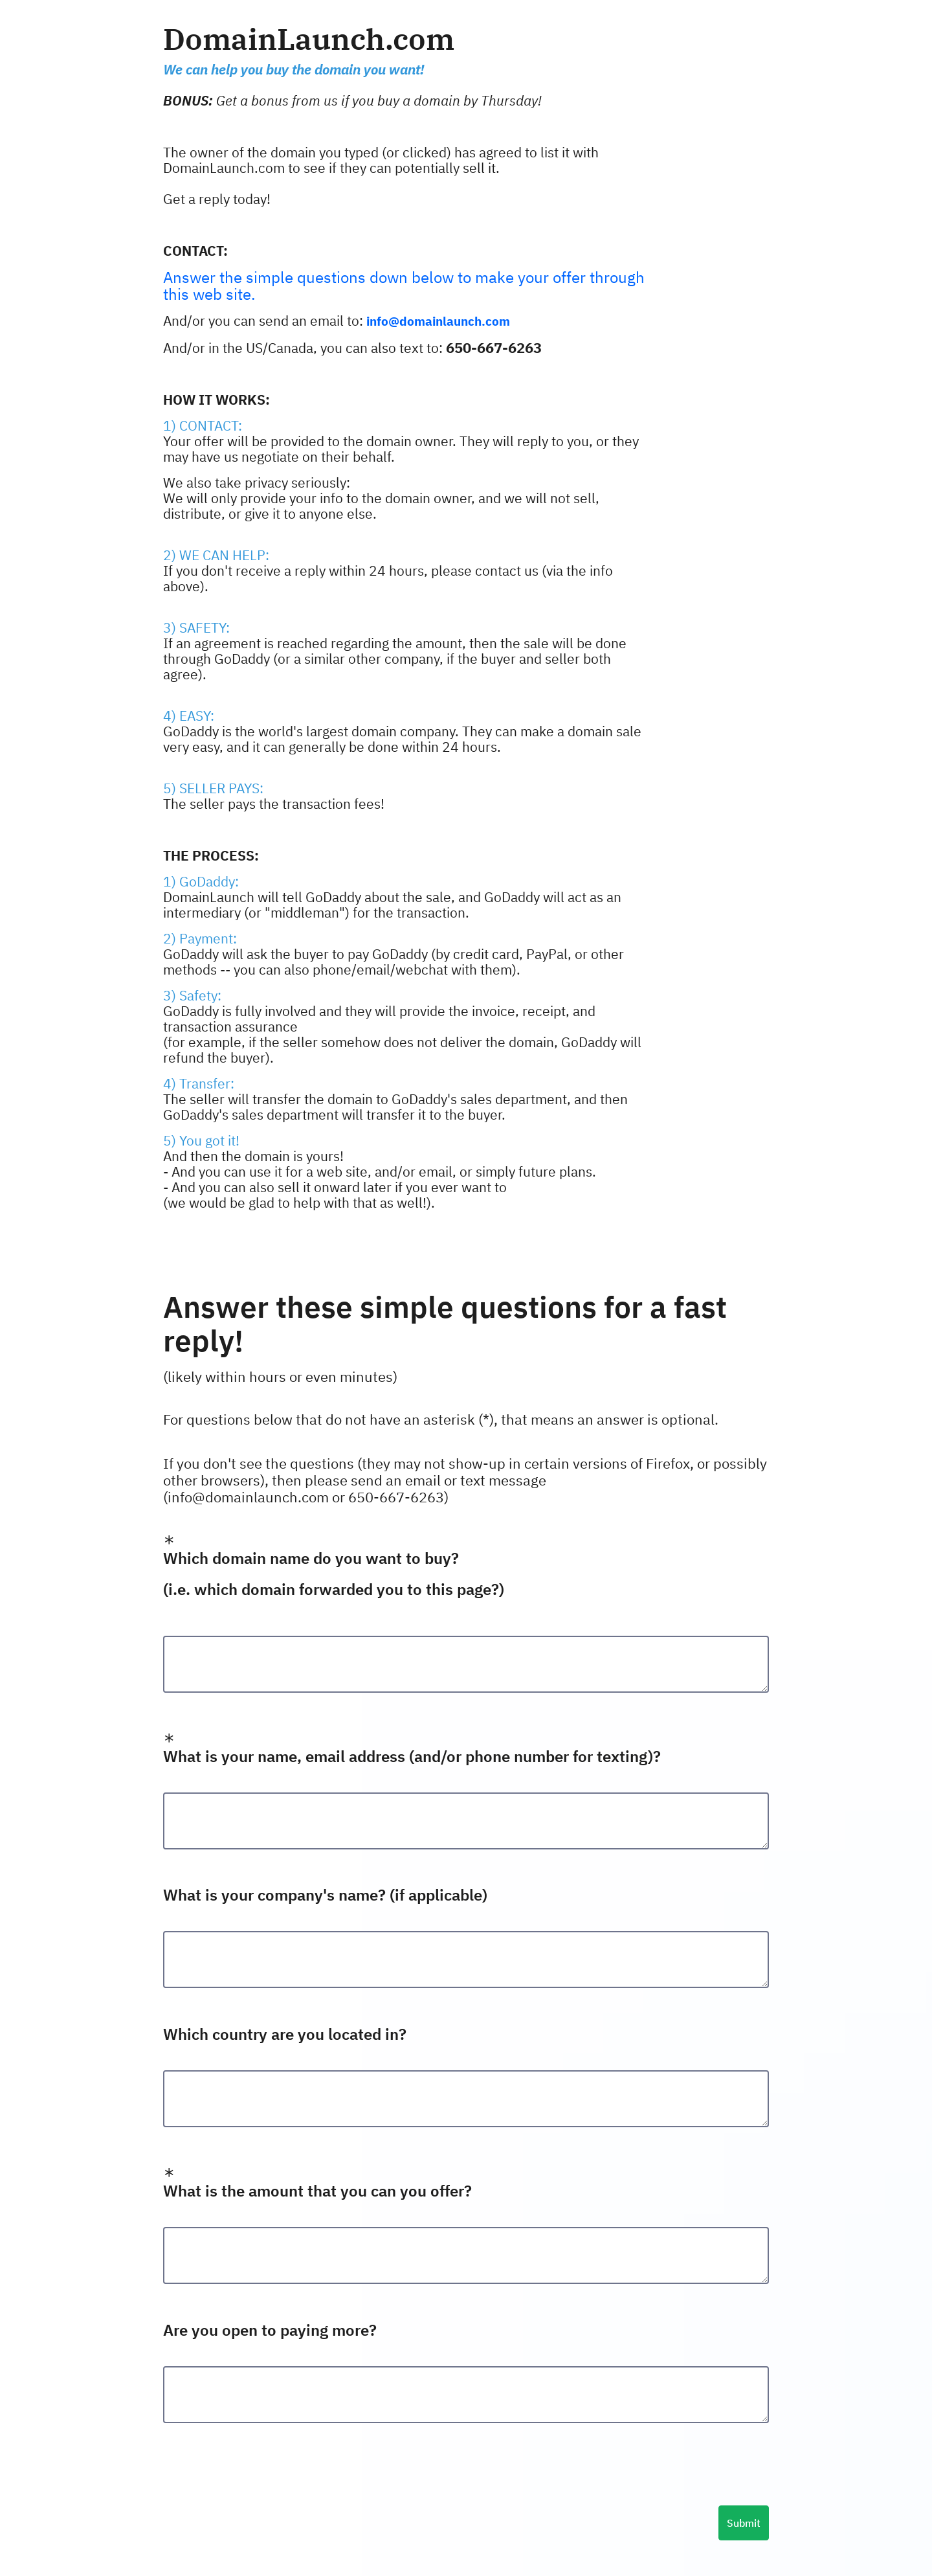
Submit (743, 2522)
